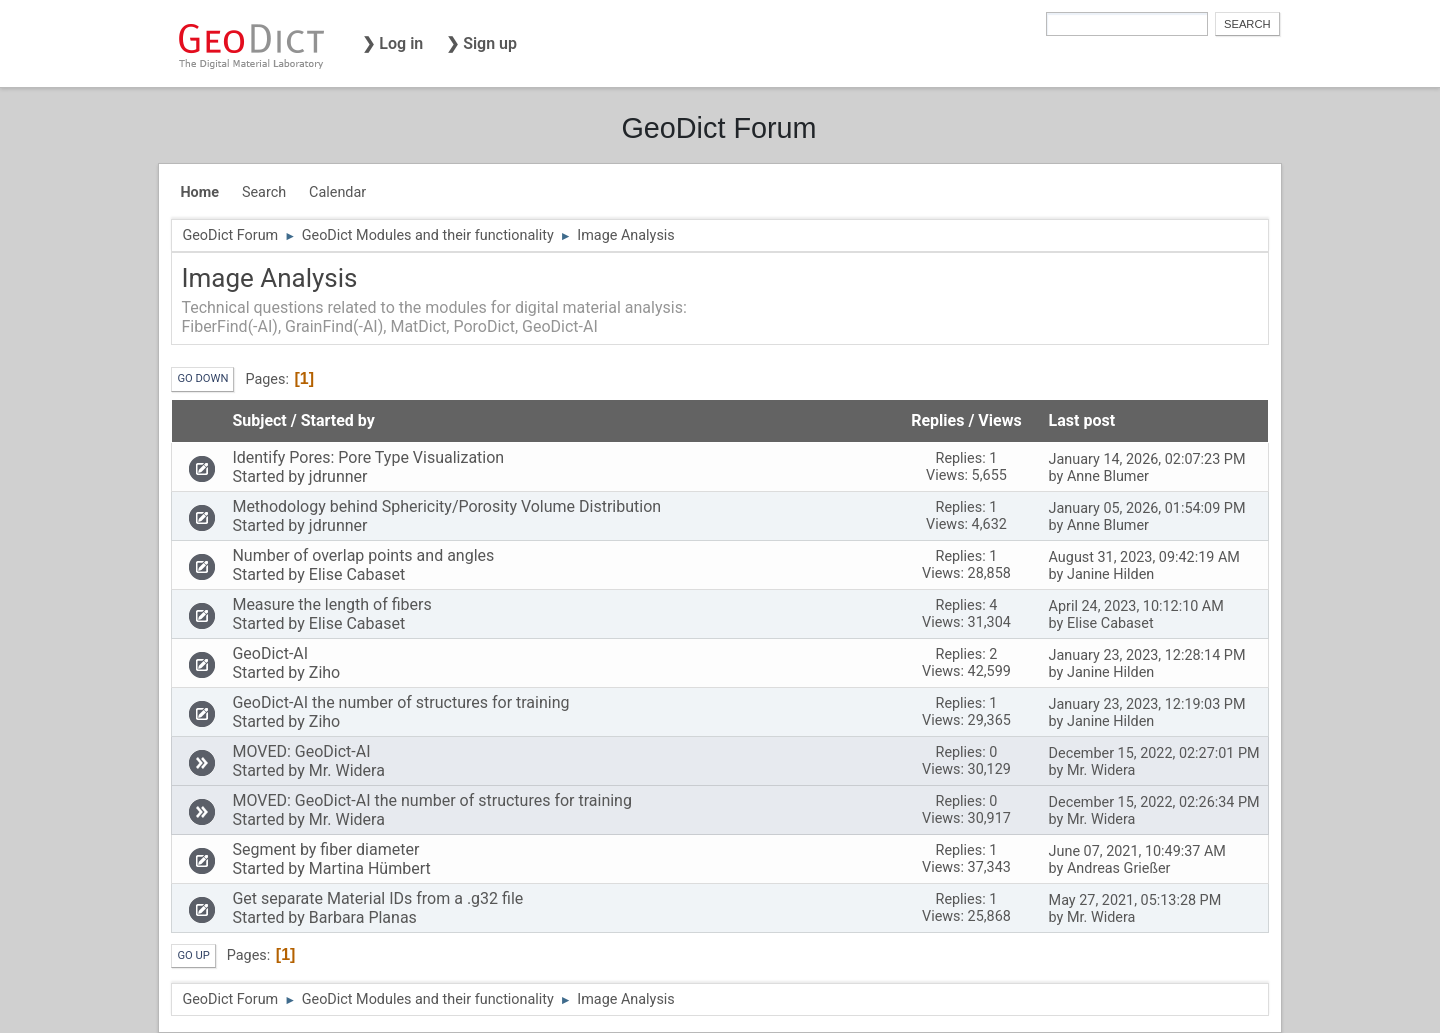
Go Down (202, 378)
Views (999, 420)
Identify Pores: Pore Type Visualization (368, 457)
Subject (259, 420)
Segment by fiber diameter (325, 849)
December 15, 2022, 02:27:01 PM (1154, 753)
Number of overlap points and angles (363, 555)
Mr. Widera (347, 770)
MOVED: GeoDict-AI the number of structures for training (432, 800)
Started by (338, 420)
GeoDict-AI (270, 653)
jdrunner (338, 476)
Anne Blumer (1108, 476)
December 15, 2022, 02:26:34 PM (1154, 802)
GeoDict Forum (718, 128)
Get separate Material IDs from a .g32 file (377, 898)
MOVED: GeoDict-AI (301, 751)
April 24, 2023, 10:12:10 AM (1136, 606)
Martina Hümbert (370, 868)
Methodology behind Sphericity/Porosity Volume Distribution (446, 506)
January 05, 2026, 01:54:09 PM (1147, 508)
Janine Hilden (1110, 574)
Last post (1091, 420)
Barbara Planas (363, 917)
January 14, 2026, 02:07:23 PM (1147, 459)
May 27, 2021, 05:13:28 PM (1135, 900)
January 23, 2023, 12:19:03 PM (1147, 704)
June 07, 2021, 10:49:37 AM (1137, 851)
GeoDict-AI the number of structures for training (400, 702)
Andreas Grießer (1119, 868)
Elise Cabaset (357, 574)
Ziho (324, 672)
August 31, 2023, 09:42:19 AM (1144, 557)
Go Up (193, 955)
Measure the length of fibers (331, 604)
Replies (937, 420)
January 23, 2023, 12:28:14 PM (1147, 655)
